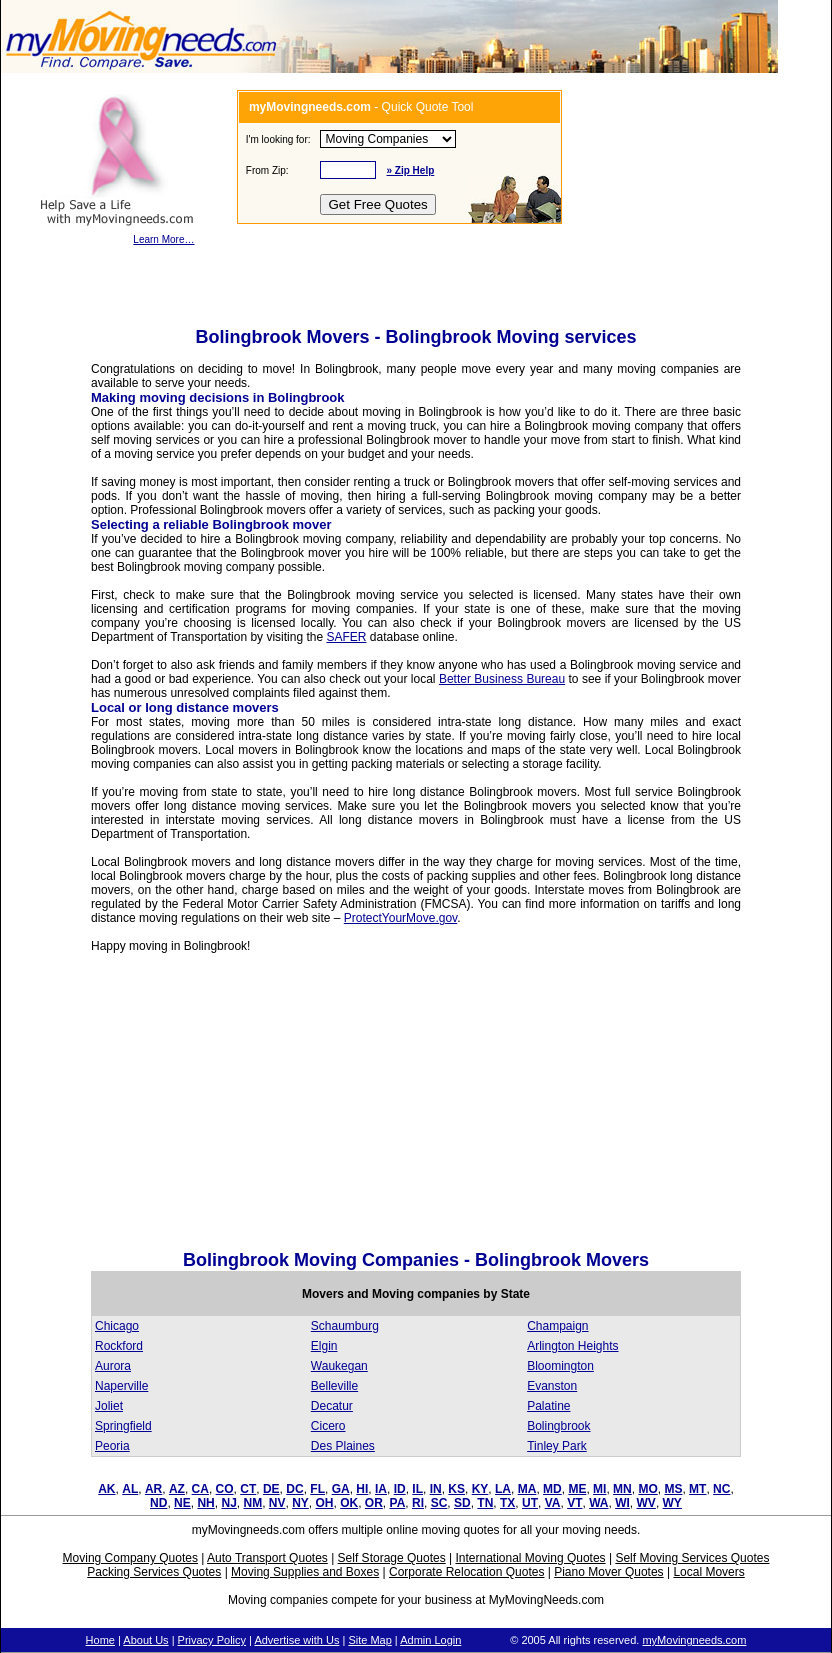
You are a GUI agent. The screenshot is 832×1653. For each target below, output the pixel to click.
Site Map (369, 1640)
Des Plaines (343, 1446)
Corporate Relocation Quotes (466, 1572)
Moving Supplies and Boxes (305, 1572)
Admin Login (430, 1640)
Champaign (557, 1326)
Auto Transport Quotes (267, 1558)
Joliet (109, 1406)
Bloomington (560, 1366)
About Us (145, 1640)
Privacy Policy (212, 1640)
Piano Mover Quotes (608, 1572)
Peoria (112, 1446)
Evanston (552, 1386)
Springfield (123, 1426)
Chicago (117, 1326)
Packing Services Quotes (154, 1572)
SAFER (346, 637)
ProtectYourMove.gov (400, 918)
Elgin (324, 1346)
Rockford (119, 1346)
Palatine (548, 1406)
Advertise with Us (296, 1640)
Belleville (334, 1386)
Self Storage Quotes (392, 1558)
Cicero (328, 1426)
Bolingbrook (558, 1426)
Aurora (113, 1366)
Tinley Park (557, 1446)
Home (100, 1640)
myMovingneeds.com (694, 1640)
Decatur (332, 1406)
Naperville (121, 1386)
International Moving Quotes (530, 1558)
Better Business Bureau (502, 679)
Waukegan (339, 1366)
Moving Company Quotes (130, 1558)
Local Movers (708, 1572)
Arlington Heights (572, 1346)
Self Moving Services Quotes (692, 1558)
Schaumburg (345, 1326)
